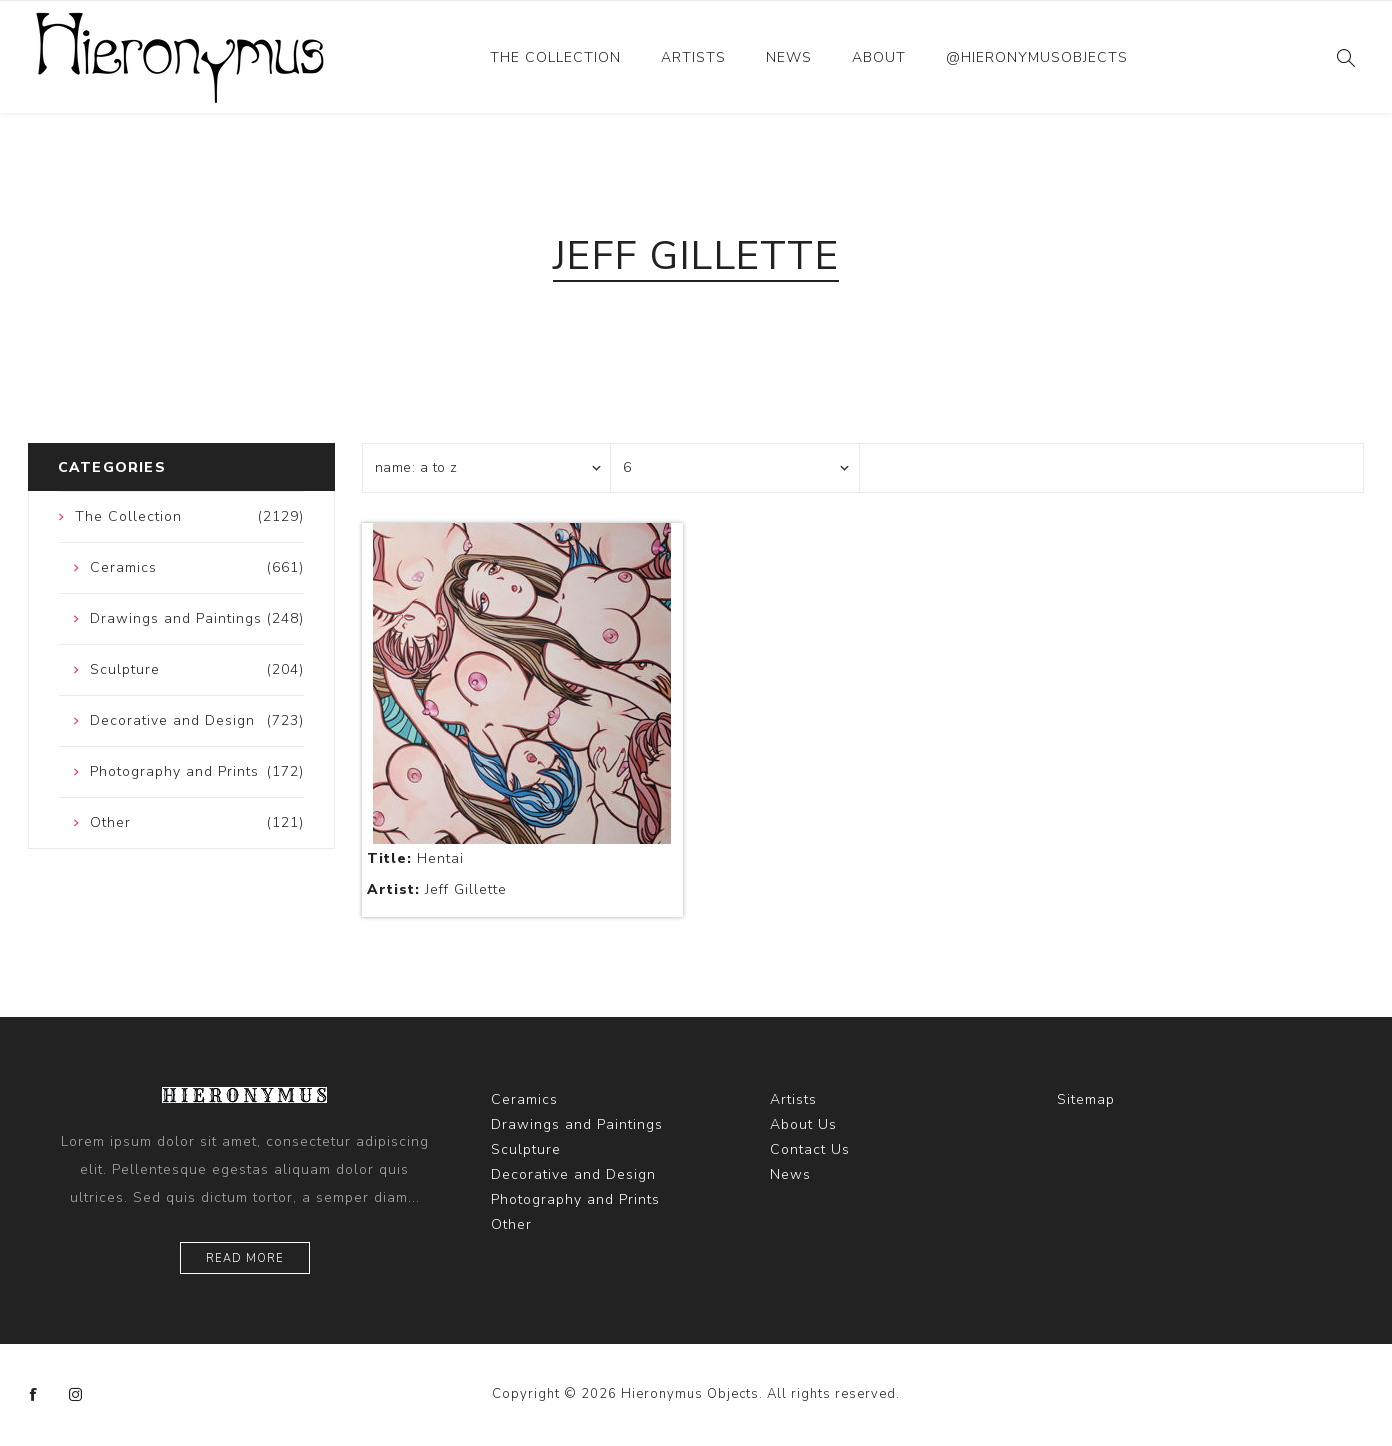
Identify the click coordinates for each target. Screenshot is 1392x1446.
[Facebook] (34, 1395)
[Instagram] (76, 1395)
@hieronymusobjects (1037, 57)
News (789, 57)
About (879, 57)
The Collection (555, 57)
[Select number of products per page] (735, 468)
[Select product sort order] (487, 468)
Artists (693, 57)
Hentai (415, 858)
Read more (245, 1258)
